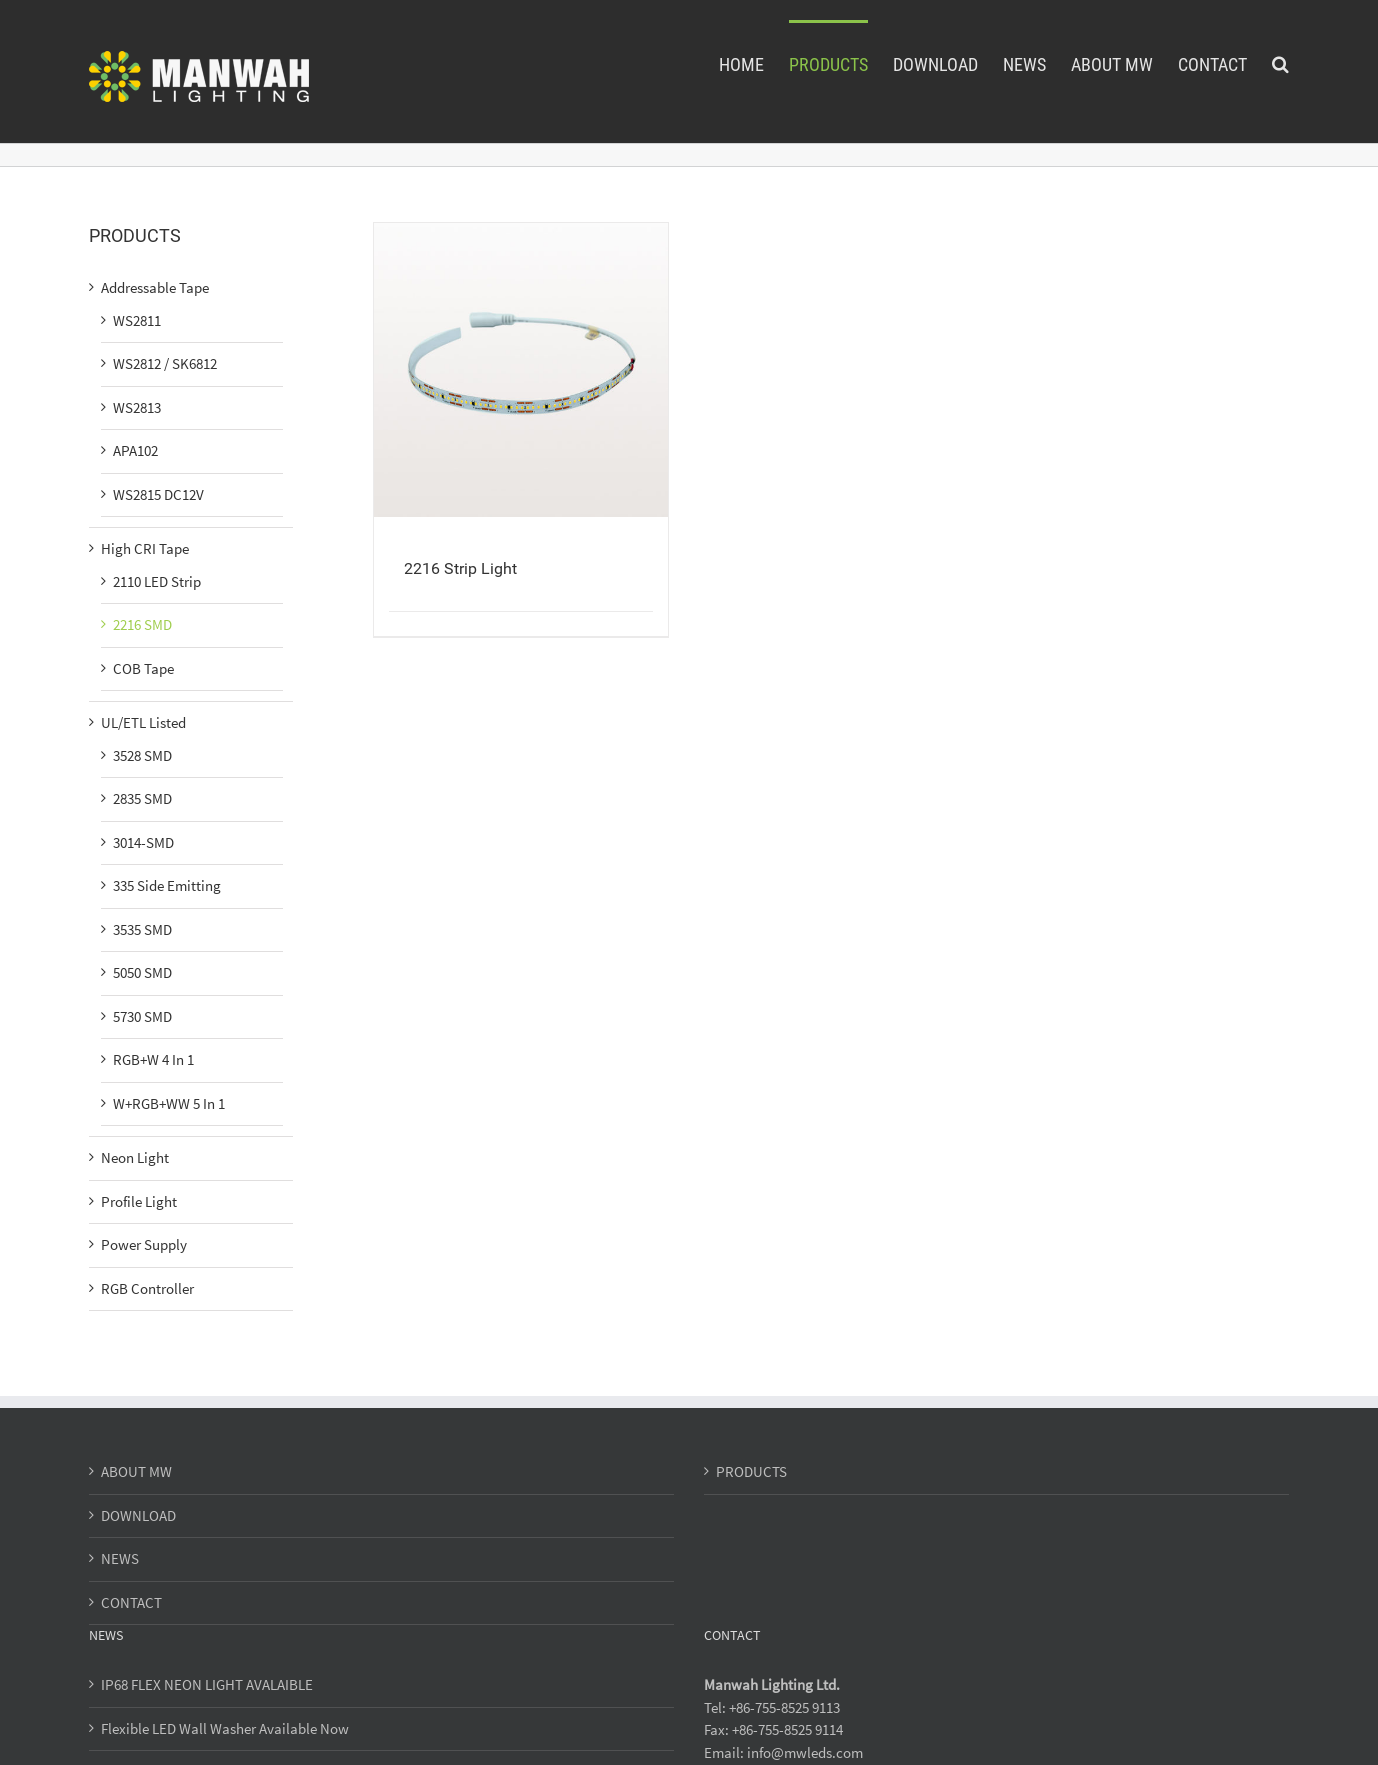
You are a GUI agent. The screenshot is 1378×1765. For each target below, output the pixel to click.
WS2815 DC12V (158, 494)
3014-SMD (143, 842)
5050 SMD (142, 972)
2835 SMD (142, 798)
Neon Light (135, 1157)
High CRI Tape (145, 548)
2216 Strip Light (460, 568)
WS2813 (137, 407)
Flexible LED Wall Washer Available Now (225, 1728)
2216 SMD (142, 624)
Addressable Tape (155, 287)
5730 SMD (142, 1016)
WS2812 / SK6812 (165, 363)
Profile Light (139, 1201)
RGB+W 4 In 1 (153, 1059)
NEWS (120, 1558)
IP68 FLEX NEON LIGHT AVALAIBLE (207, 1684)
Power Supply (144, 1244)
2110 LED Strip (157, 581)
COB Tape (143, 668)
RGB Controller (147, 1288)
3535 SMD (142, 929)
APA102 (135, 450)
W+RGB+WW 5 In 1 (169, 1103)
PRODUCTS (751, 1471)
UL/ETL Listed (143, 722)
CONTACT (131, 1602)
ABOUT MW (136, 1471)
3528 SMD (142, 755)
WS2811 (137, 320)
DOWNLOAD (138, 1515)
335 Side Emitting (167, 885)
